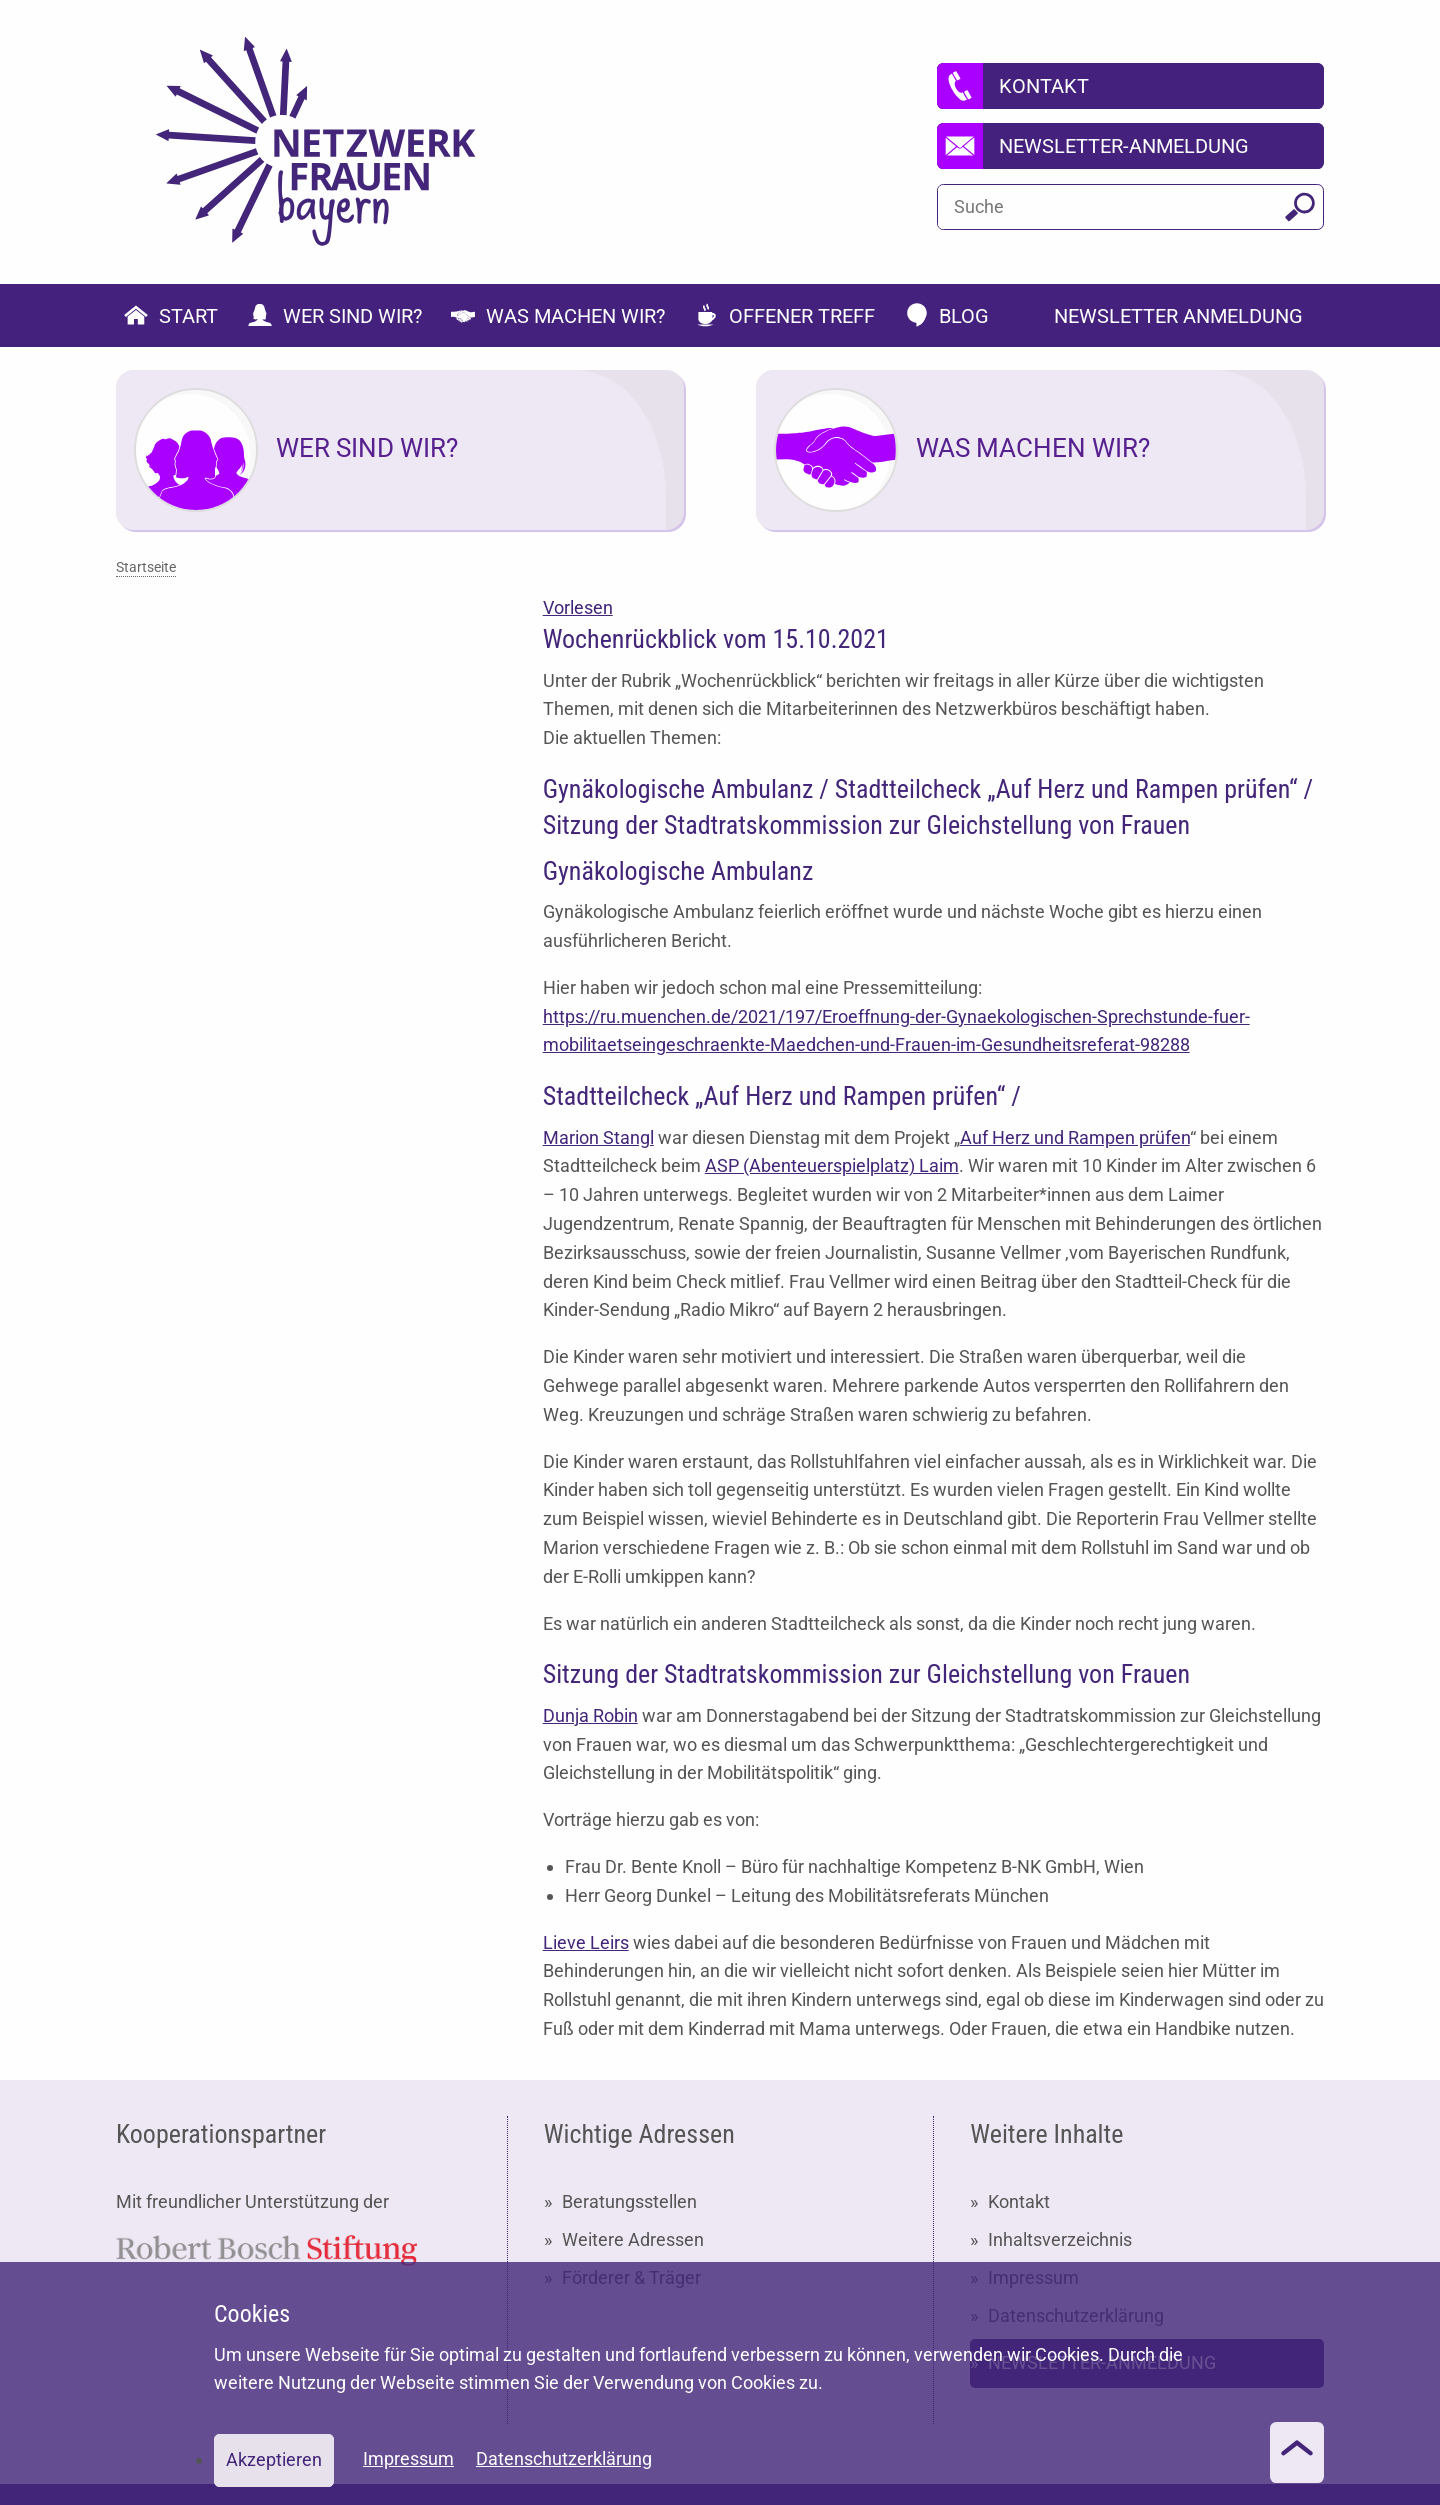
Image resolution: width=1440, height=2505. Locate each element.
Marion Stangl (598, 1137)
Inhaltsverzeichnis (1060, 2239)
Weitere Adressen (633, 2239)
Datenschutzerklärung (564, 2458)
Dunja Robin (590, 1715)
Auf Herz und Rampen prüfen (1075, 1137)
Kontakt (1019, 2201)
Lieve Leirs (586, 1942)
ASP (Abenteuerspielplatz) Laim (832, 1165)
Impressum (408, 2458)
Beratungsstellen (629, 2201)
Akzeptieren (274, 2459)
